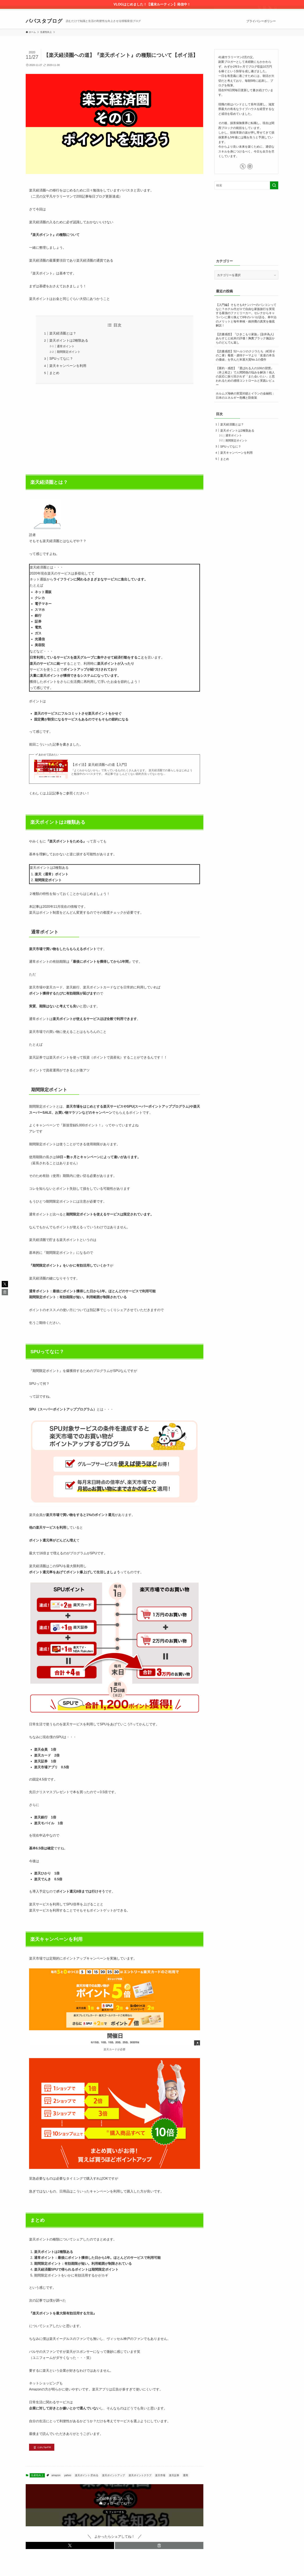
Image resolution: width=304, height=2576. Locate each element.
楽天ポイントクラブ (140, 2475)
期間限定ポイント (68, 351)
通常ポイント (66, 346)
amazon (56, 2475)
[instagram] (264, 11)
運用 (185, 2475)
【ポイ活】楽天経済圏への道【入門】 (99, 764)
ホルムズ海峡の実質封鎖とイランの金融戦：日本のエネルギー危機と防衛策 (245, 395)
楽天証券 (174, 2475)
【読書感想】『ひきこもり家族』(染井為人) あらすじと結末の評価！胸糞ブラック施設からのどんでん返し (245, 338)
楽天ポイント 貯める (86, 2475)
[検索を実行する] (274, 185)
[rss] (270, 11)
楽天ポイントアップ (113, 2475)
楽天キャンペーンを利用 (67, 366)
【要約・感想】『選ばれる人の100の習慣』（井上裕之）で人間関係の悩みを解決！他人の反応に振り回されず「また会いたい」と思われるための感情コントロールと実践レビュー (245, 376)
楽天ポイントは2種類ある (68, 340)
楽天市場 (160, 2475)
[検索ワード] (246, 185)
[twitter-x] (259, 11)
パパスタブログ (44, 21)
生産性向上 (37, 2475)
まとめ (54, 373)
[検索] (275, 11)
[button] (70, 2545)
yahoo (67, 2475)
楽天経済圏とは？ (62, 333)
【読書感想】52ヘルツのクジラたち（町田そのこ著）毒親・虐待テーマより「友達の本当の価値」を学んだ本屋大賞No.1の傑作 (245, 355)
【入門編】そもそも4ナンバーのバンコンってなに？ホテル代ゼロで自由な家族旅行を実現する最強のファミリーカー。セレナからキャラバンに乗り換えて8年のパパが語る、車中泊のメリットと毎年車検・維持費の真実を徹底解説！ (246, 315)
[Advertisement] (114, 426)
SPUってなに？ (61, 358)
